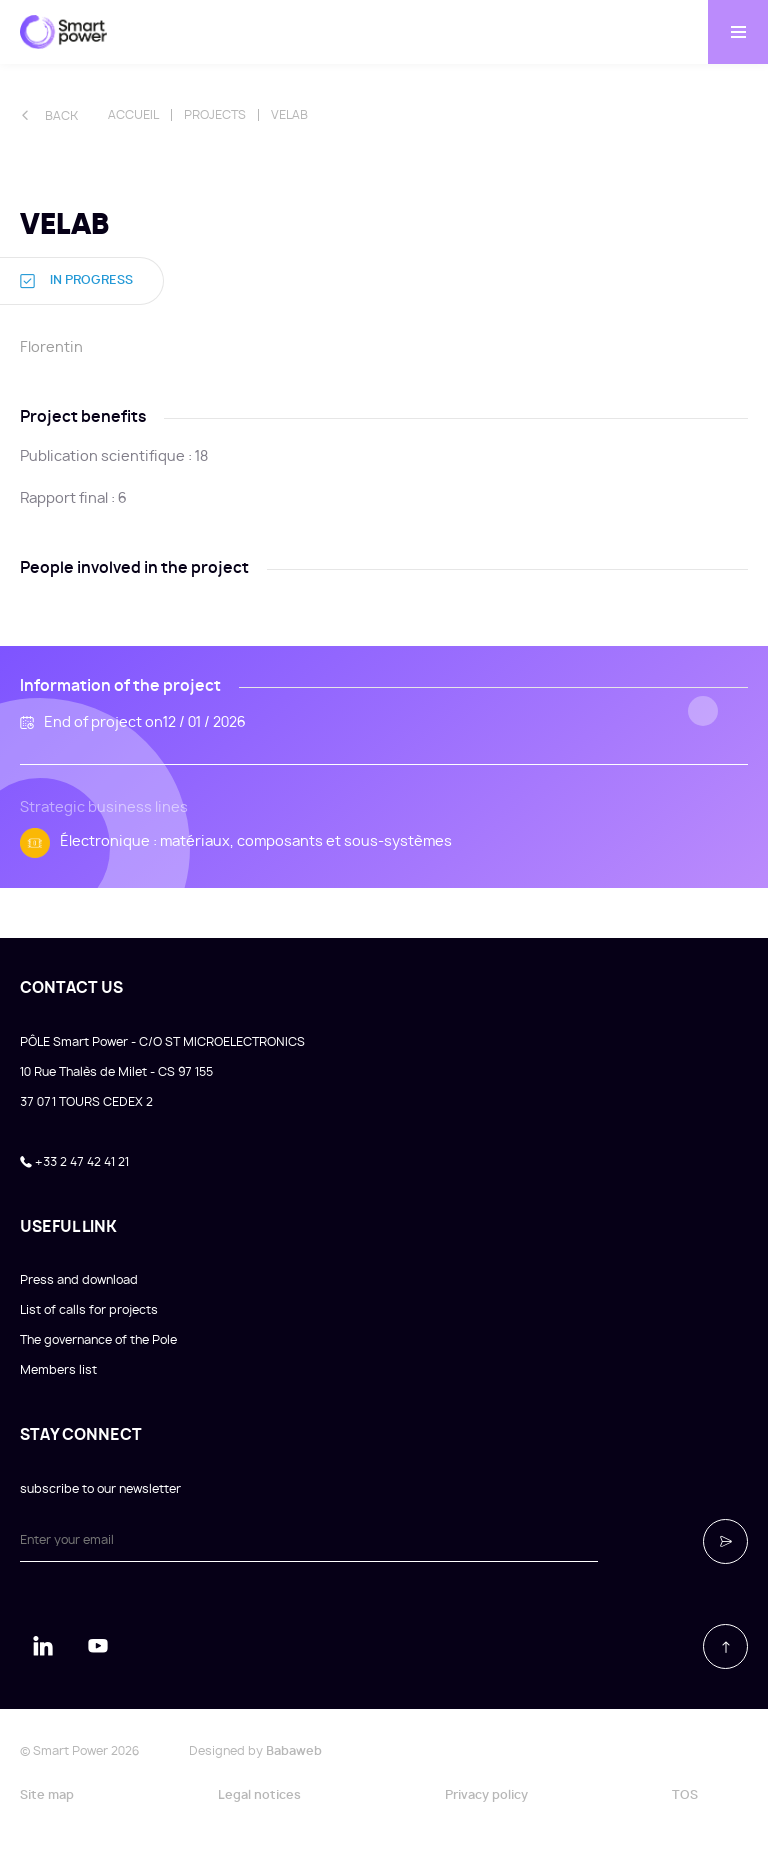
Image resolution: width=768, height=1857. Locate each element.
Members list (58, 1370)
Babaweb (294, 1751)
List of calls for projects (89, 1310)
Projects (215, 115)
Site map (47, 1795)
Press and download (79, 1280)
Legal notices (259, 1795)
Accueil (133, 115)
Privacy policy (486, 1795)
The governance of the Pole (98, 1340)
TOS (685, 1795)
